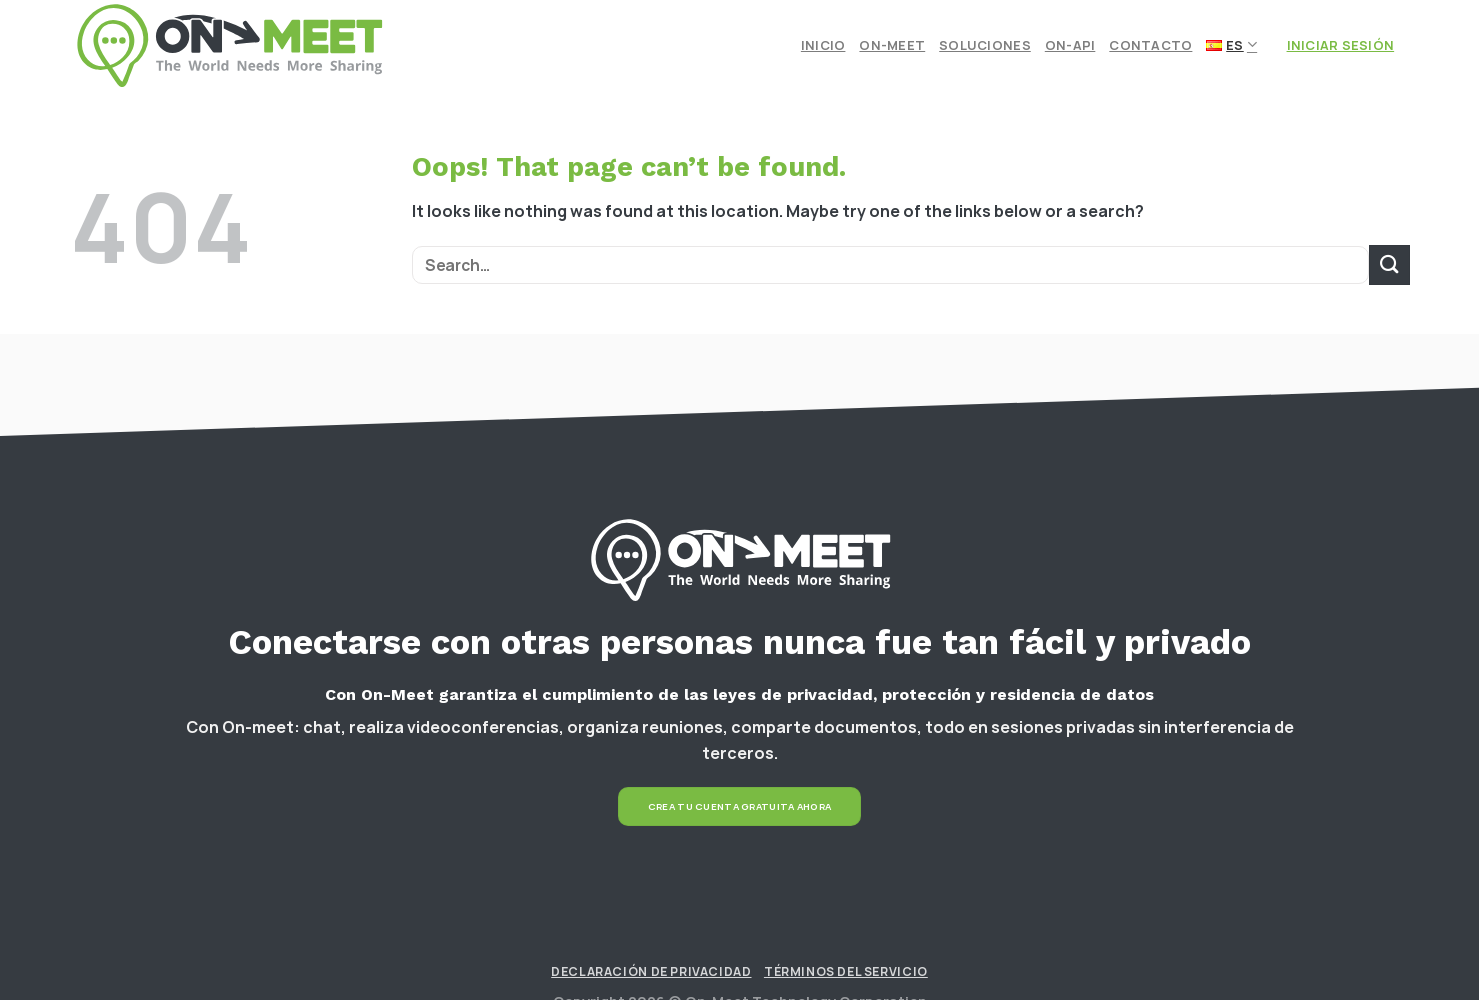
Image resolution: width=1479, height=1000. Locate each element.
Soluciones (985, 45)
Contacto (1150, 45)
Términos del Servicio (846, 971)
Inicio (823, 45)
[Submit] (1389, 264)
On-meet (892, 45)
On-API (1070, 45)
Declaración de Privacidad (651, 971)
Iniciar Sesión (1341, 45)
